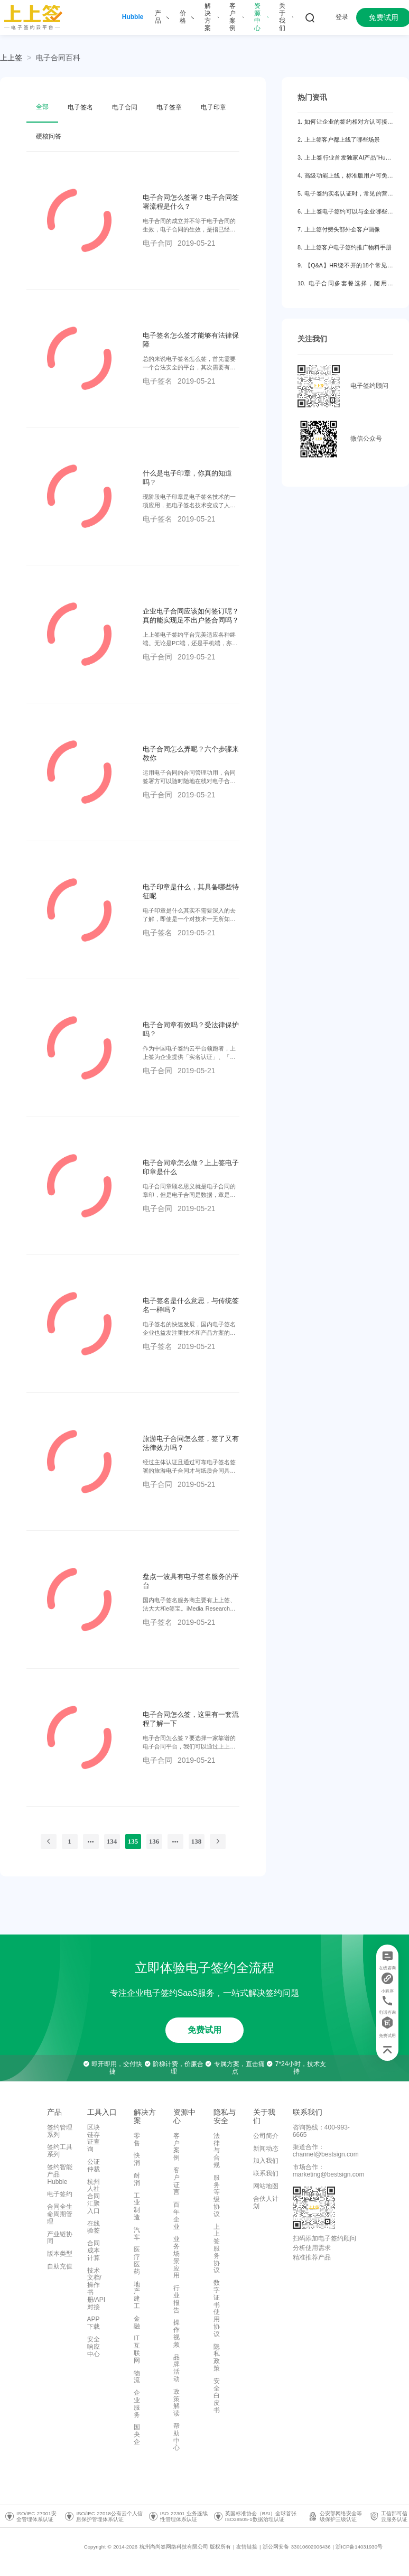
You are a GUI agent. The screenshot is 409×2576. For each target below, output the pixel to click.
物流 (137, 2376)
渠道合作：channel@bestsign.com (326, 2150)
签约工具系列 (59, 2150)
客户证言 (176, 2181)
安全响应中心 (93, 2347)
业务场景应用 (176, 2257)
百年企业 (176, 2215)
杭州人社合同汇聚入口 (93, 2196)
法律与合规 (216, 2150)
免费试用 (204, 2029)
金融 (137, 2322)
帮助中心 (176, 2436)
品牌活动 (176, 2368)
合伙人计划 (265, 2202)
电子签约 (59, 2194)
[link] (58, 57)
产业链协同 (59, 2237)
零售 (137, 2139)
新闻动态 (265, 2148)
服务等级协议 (216, 2196)
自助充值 (59, 2266)
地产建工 (137, 2295)
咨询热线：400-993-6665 (321, 2131)
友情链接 (246, 2547)
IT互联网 (137, 2349)
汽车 (137, 2233)
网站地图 (265, 2186)
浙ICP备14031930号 (359, 2547)
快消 (137, 2159)
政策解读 (176, 2402)
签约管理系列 (59, 2131)
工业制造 (137, 2206)
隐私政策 (216, 2357)
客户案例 (176, 2146)
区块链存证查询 (93, 2138)
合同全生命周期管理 (59, 2214)
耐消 (137, 2179)
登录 (342, 17)
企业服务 (137, 2403)
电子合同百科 (58, 57)
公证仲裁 (93, 2165)
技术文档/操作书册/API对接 (96, 2289)
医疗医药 (137, 2260)
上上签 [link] (11, 57)
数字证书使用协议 (216, 2308)
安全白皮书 (216, 2395)
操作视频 (176, 2333)
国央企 (137, 2434)
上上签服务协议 (216, 2248)
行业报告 (176, 2298)
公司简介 (265, 2136)
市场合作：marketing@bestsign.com (329, 2170)
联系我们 (265, 2173)
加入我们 (265, 2160)
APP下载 (93, 2322)
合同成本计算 (93, 2250)
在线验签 (93, 2227)
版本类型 (59, 2253)
